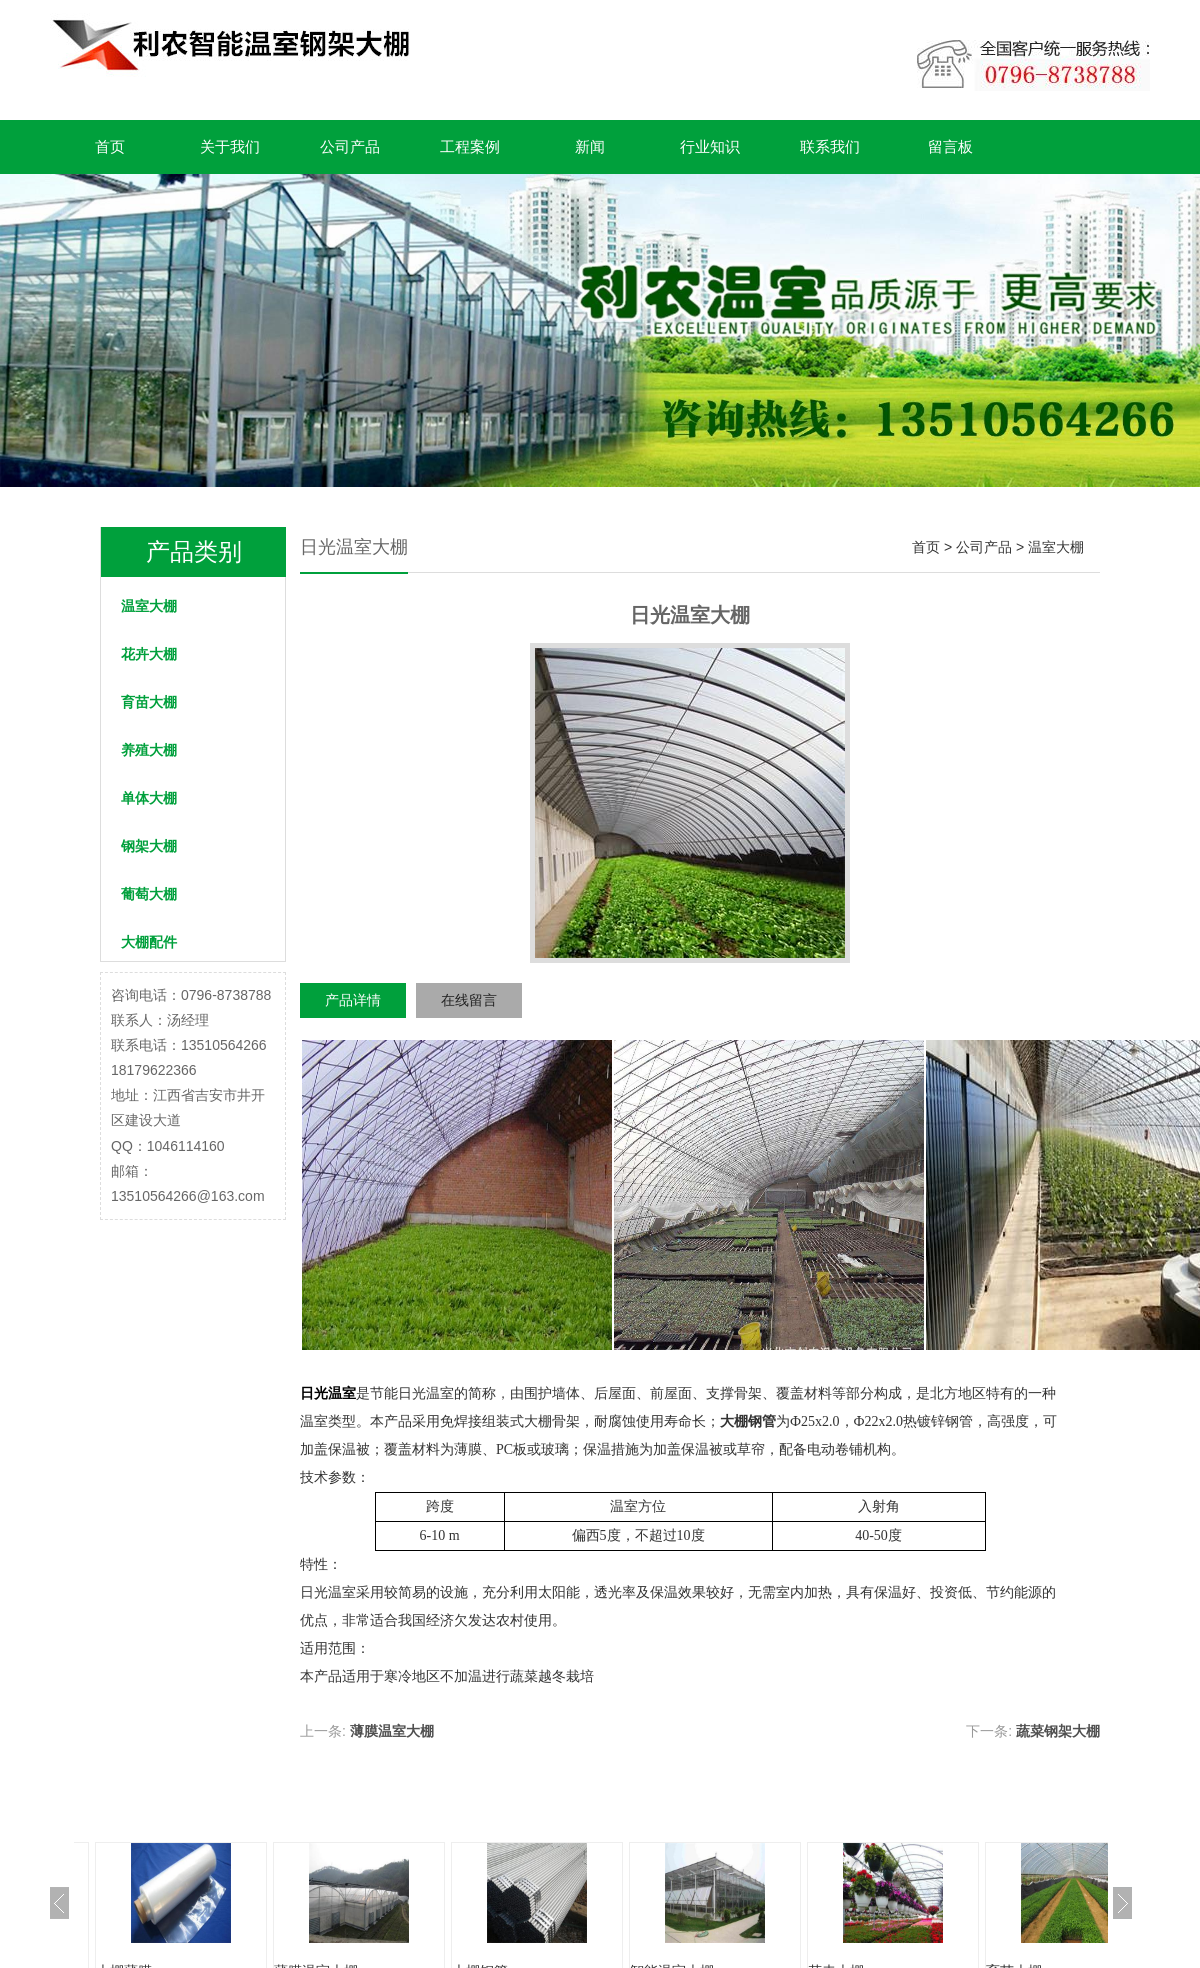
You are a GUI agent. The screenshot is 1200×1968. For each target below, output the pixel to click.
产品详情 (353, 1000)
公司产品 (350, 146)
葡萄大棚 (149, 894)
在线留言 (469, 1000)
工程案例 (470, 146)
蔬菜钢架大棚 (1058, 1731)
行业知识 (710, 146)
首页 (110, 146)
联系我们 (830, 146)
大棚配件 (149, 942)
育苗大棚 (149, 702)
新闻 (590, 146)
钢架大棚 (149, 846)
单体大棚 (149, 798)
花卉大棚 (149, 654)
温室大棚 (149, 606)
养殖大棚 (149, 750)
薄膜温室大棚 (392, 1731)
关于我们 (230, 146)
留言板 (950, 146)
